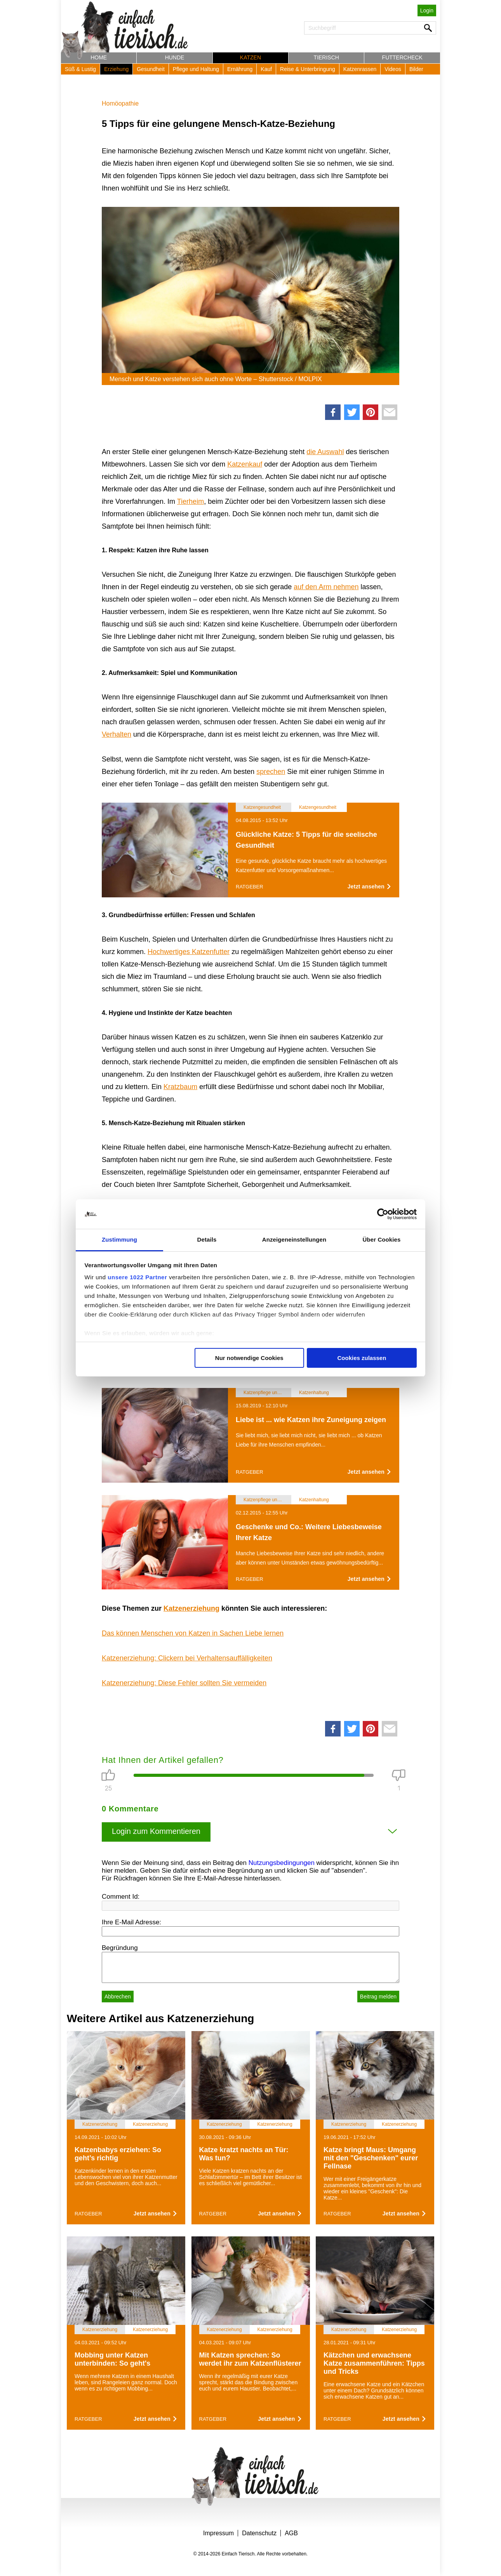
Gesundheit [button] (151, 69)
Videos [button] (392, 69)
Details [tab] (207, 1239)
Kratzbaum (180, 1087)
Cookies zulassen (361, 1358)
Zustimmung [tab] (119, 1239)
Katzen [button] (250, 57)
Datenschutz (259, 2533)
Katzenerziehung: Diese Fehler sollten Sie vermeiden (184, 1683)
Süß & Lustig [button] (80, 69)
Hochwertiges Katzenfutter (189, 952)
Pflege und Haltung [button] (196, 69)
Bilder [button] (416, 69)
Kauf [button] (266, 69)
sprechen (270, 771)
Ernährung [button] (239, 69)
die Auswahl (325, 452)
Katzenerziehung (191, 1608)
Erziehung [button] (116, 69)
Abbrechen (117, 1996)
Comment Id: (120, 1896)
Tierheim (190, 501)
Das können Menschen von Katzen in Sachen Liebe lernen (193, 1633)
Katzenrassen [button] (360, 69)
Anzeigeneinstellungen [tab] (294, 1239)
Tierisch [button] (326, 57)
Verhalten (116, 734)
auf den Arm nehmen (326, 587)
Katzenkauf (244, 464)
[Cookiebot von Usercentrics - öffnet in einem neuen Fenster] (383, 1214)
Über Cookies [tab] (382, 1239)
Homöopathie (120, 103)
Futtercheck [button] (402, 57)
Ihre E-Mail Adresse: (131, 1922)
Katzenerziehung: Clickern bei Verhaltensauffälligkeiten (187, 1658)
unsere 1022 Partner (137, 1277)
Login (426, 10)
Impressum (218, 2533)
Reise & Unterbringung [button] (307, 69)
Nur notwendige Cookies (249, 1358)
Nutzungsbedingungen (282, 1863)
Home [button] (98, 57)
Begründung (120, 1948)
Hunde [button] (174, 57)
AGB (291, 2533)
